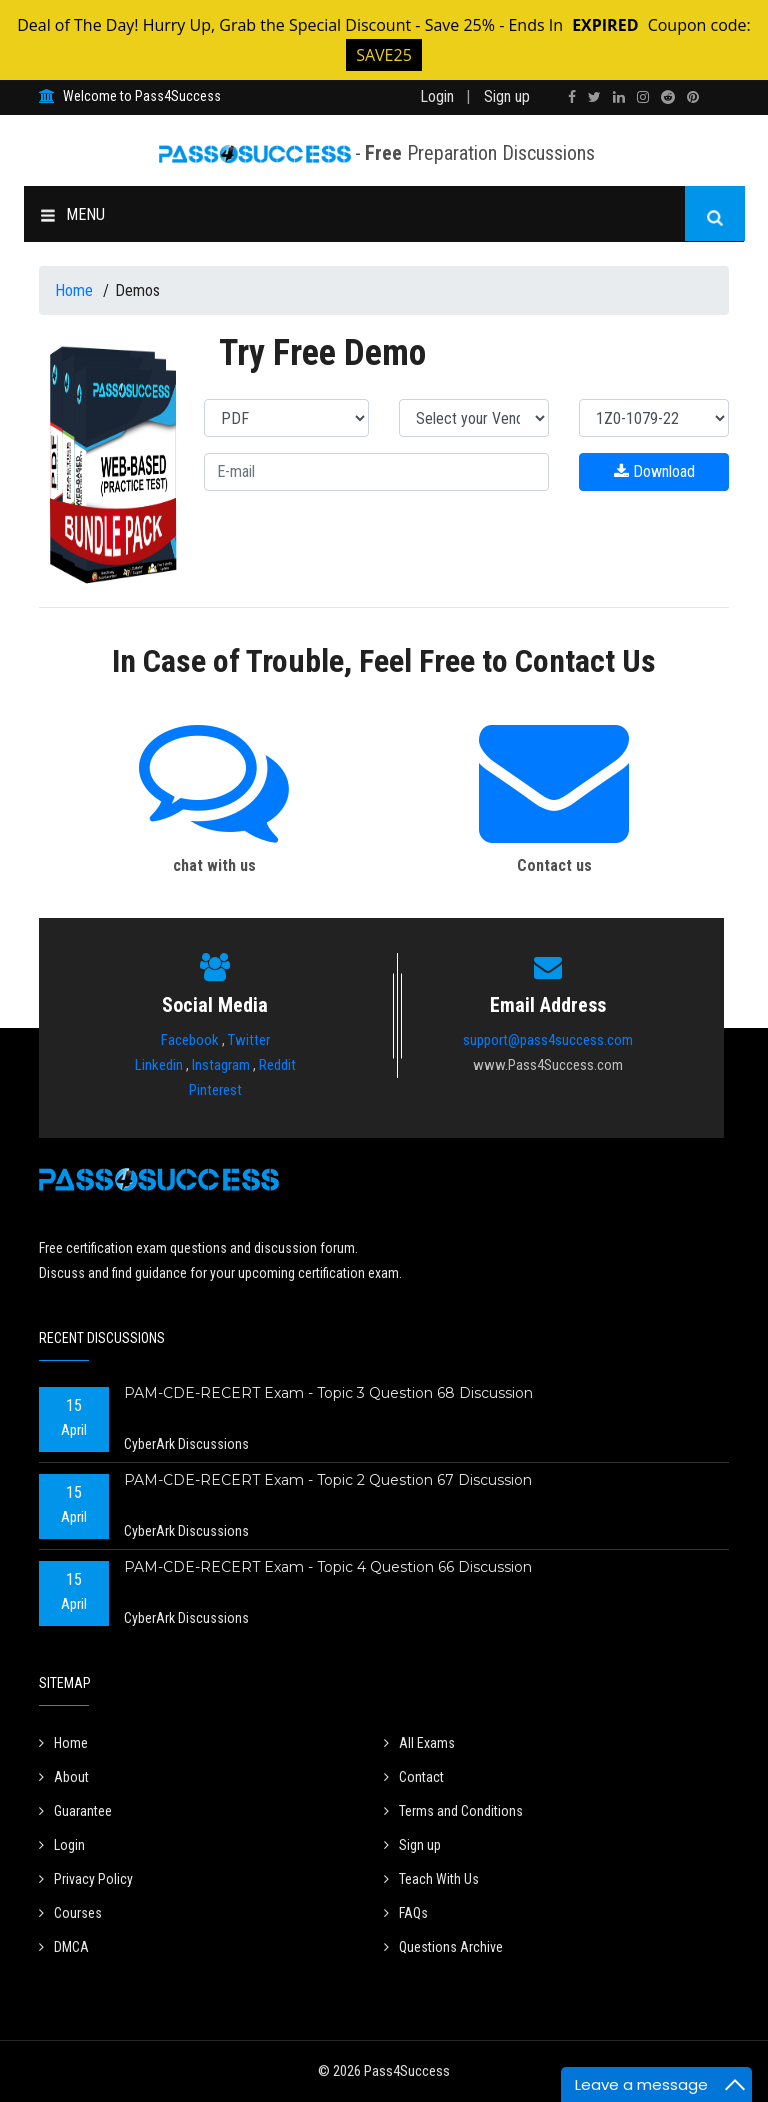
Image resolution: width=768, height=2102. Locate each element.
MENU (72, 214)
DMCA (64, 1947)
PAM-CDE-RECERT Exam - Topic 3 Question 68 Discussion (328, 1393)
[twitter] (594, 97)
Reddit (277, 1065)
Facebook (190, 1040)
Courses (70, 1913)
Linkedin (159, 1065)
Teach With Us (431, 1879)
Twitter (249, 1040)
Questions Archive (443, 1947)
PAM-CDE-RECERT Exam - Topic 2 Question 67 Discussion (328, 1480)
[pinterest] (693, 97)
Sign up (507, 96)
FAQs (406, 1913)
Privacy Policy (86, 1879)
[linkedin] (619, 97)
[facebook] (572, 97)
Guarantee (75, 1811)
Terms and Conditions (453, 1811)
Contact (414, 1777)
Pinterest (215, 1090)
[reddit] (668, 97)
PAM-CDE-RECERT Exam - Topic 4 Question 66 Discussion (328, 1567)
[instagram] (643, 97)
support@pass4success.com (548, 1040)
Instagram (221, 1065)
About (64, 1777)
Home (76, 290)
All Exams (419, 1743)
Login (437, 96)
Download (654, 471)
